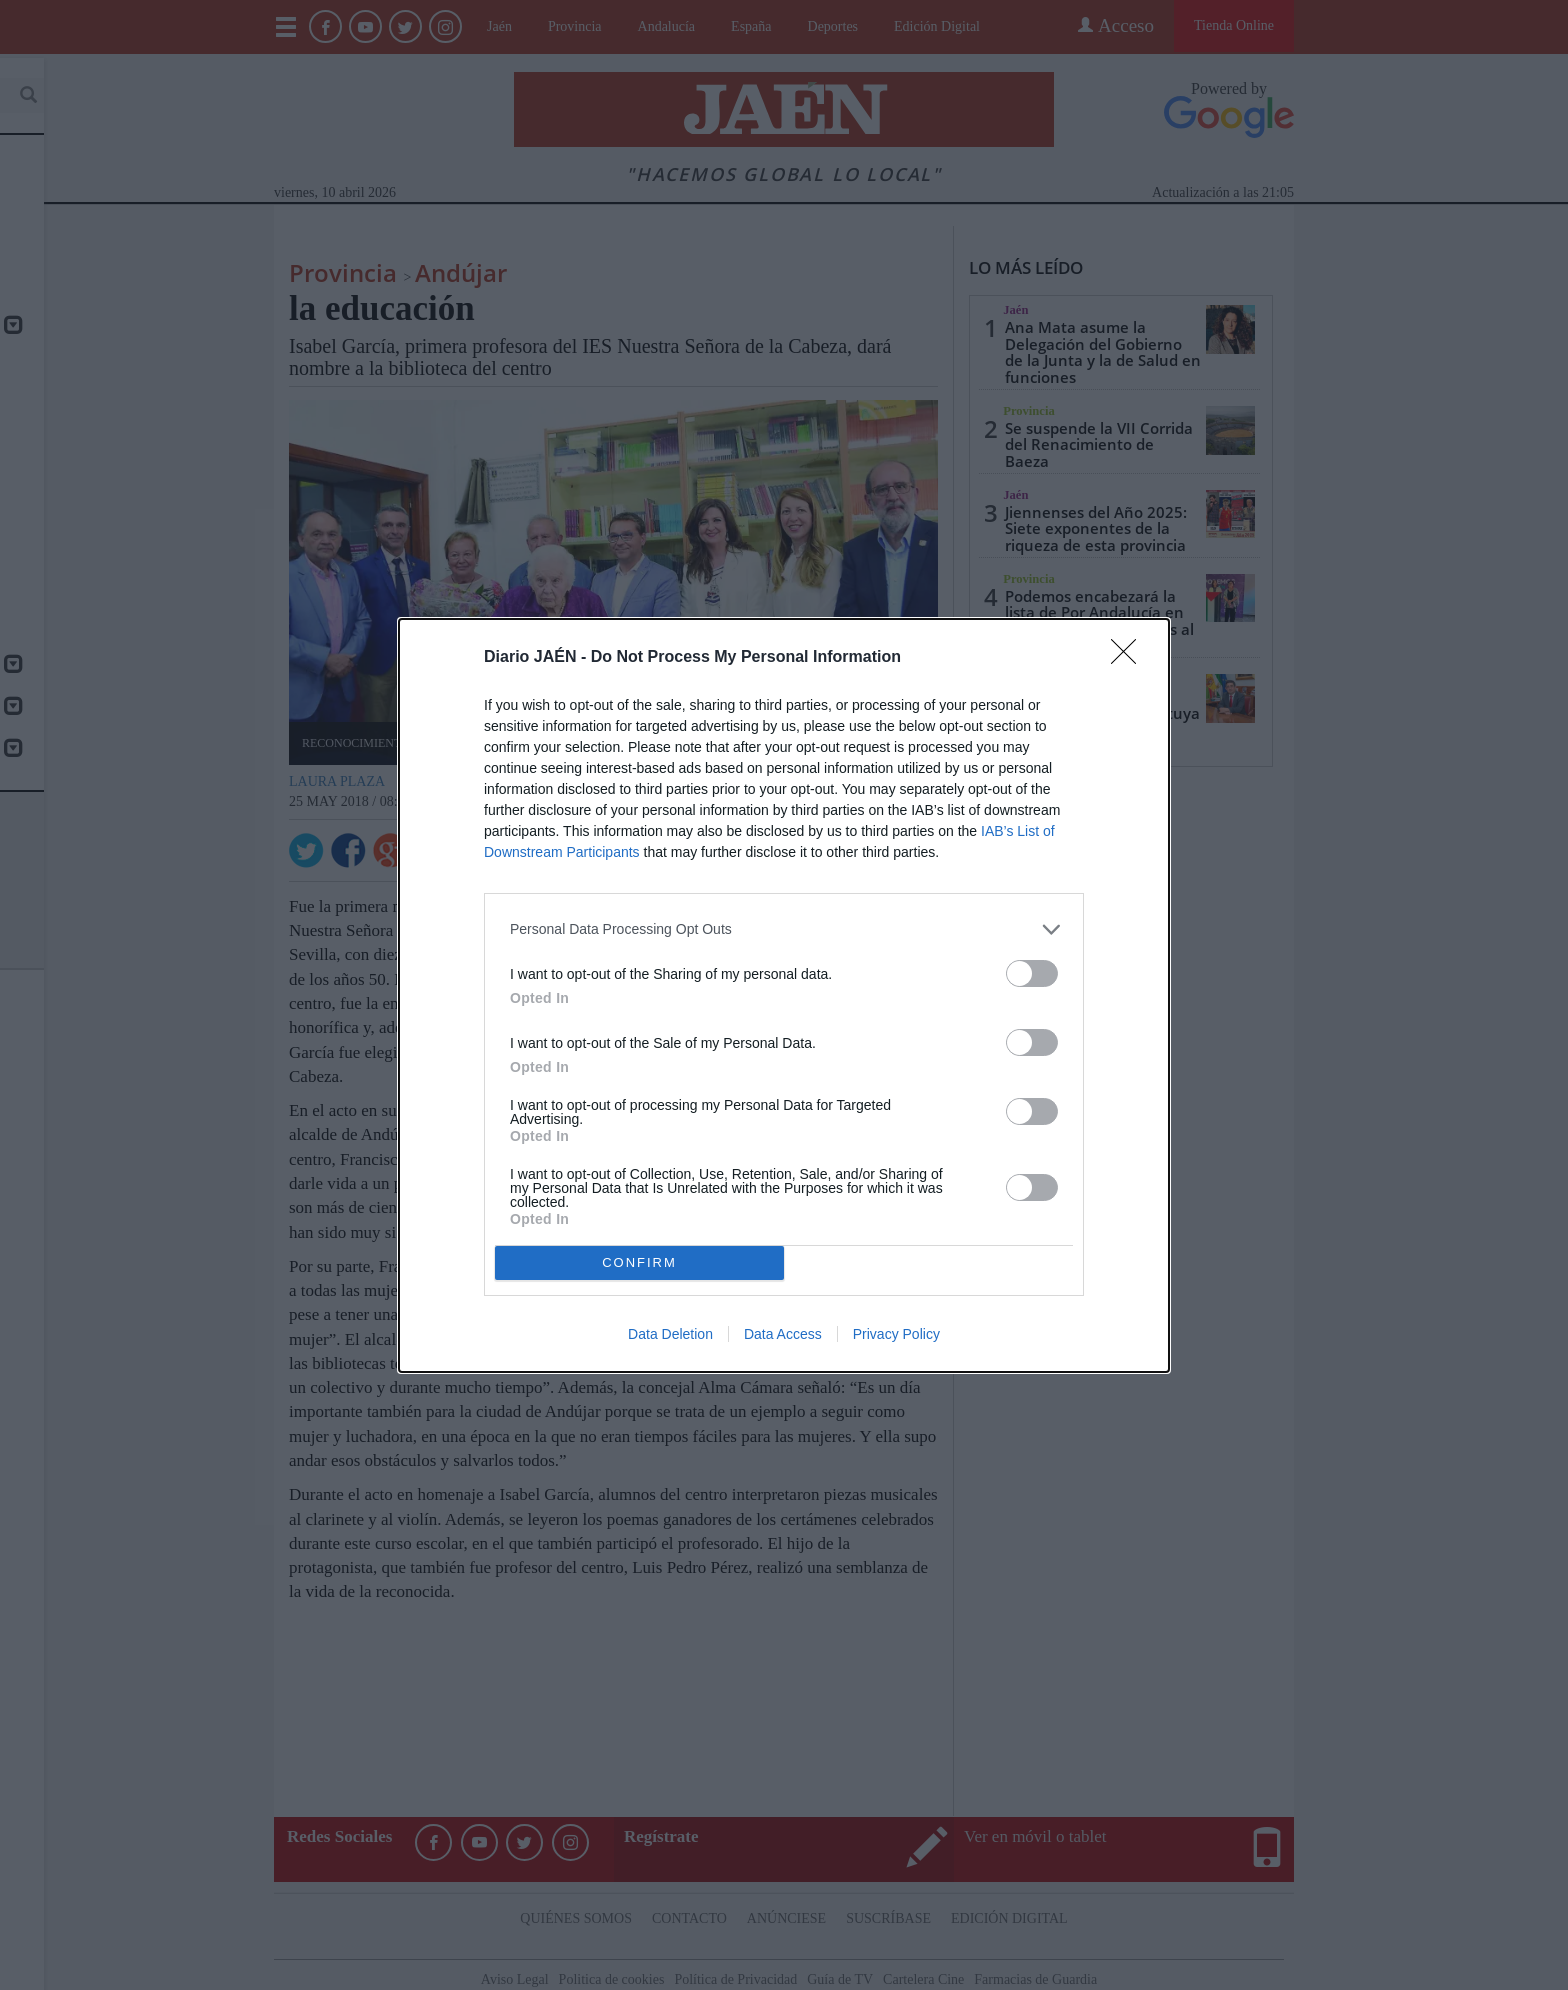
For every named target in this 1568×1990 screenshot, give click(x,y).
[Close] (1130, 658)
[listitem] (784, 929)
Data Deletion (670, 1334)
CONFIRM (639, 1262)
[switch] (1032, 973)
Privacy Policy (896, 1334)
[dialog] (784, 995)
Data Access (783, 1334)
